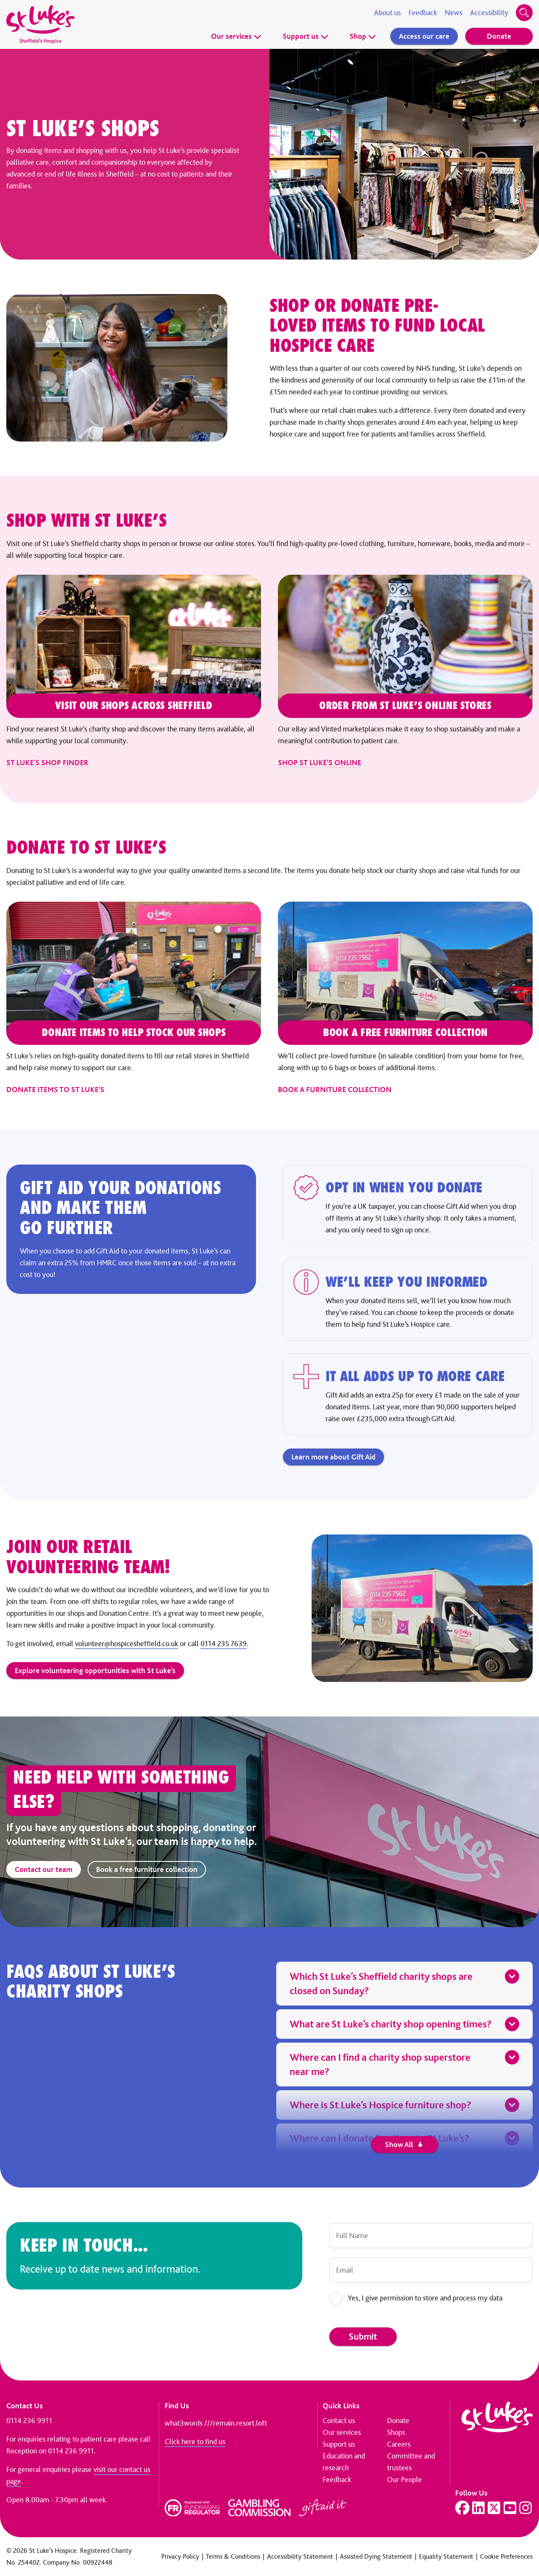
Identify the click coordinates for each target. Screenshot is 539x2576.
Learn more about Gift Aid (333, 1457)
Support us (305, 36)
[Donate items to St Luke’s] (133, 998)
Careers (399, 2444)
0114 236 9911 (29, 2420)
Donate (499, 36)
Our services (236, 36)
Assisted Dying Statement (376, 2556)
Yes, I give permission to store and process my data (425, 2298)
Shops (396, 2432)
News (453, 12)
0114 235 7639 (223, 1643)
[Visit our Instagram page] (525, 2508)
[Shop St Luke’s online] (405, 672)
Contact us (339, 2420)
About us (387, 12)
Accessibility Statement (300, 2556)
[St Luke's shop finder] (133, 672)
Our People (404, 2479)
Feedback (422, 12)
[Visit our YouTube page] (510, 2508)
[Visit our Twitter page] (494, 2508)
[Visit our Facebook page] (462, 2508)
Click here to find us (195, 2441)
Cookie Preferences (506, 2556)
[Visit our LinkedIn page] (478, 2508)
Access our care (424, 36)
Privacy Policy (180, 2556)
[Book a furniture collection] (405, 998)
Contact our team (43, 1869)
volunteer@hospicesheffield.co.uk (126, 1643)
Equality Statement (446, 2556)
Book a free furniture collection (146, 1869)
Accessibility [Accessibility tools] (489, 12)
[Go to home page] (40, 24)
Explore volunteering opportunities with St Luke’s (95, 1670)
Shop (363, 36)
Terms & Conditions (233, 2556)
